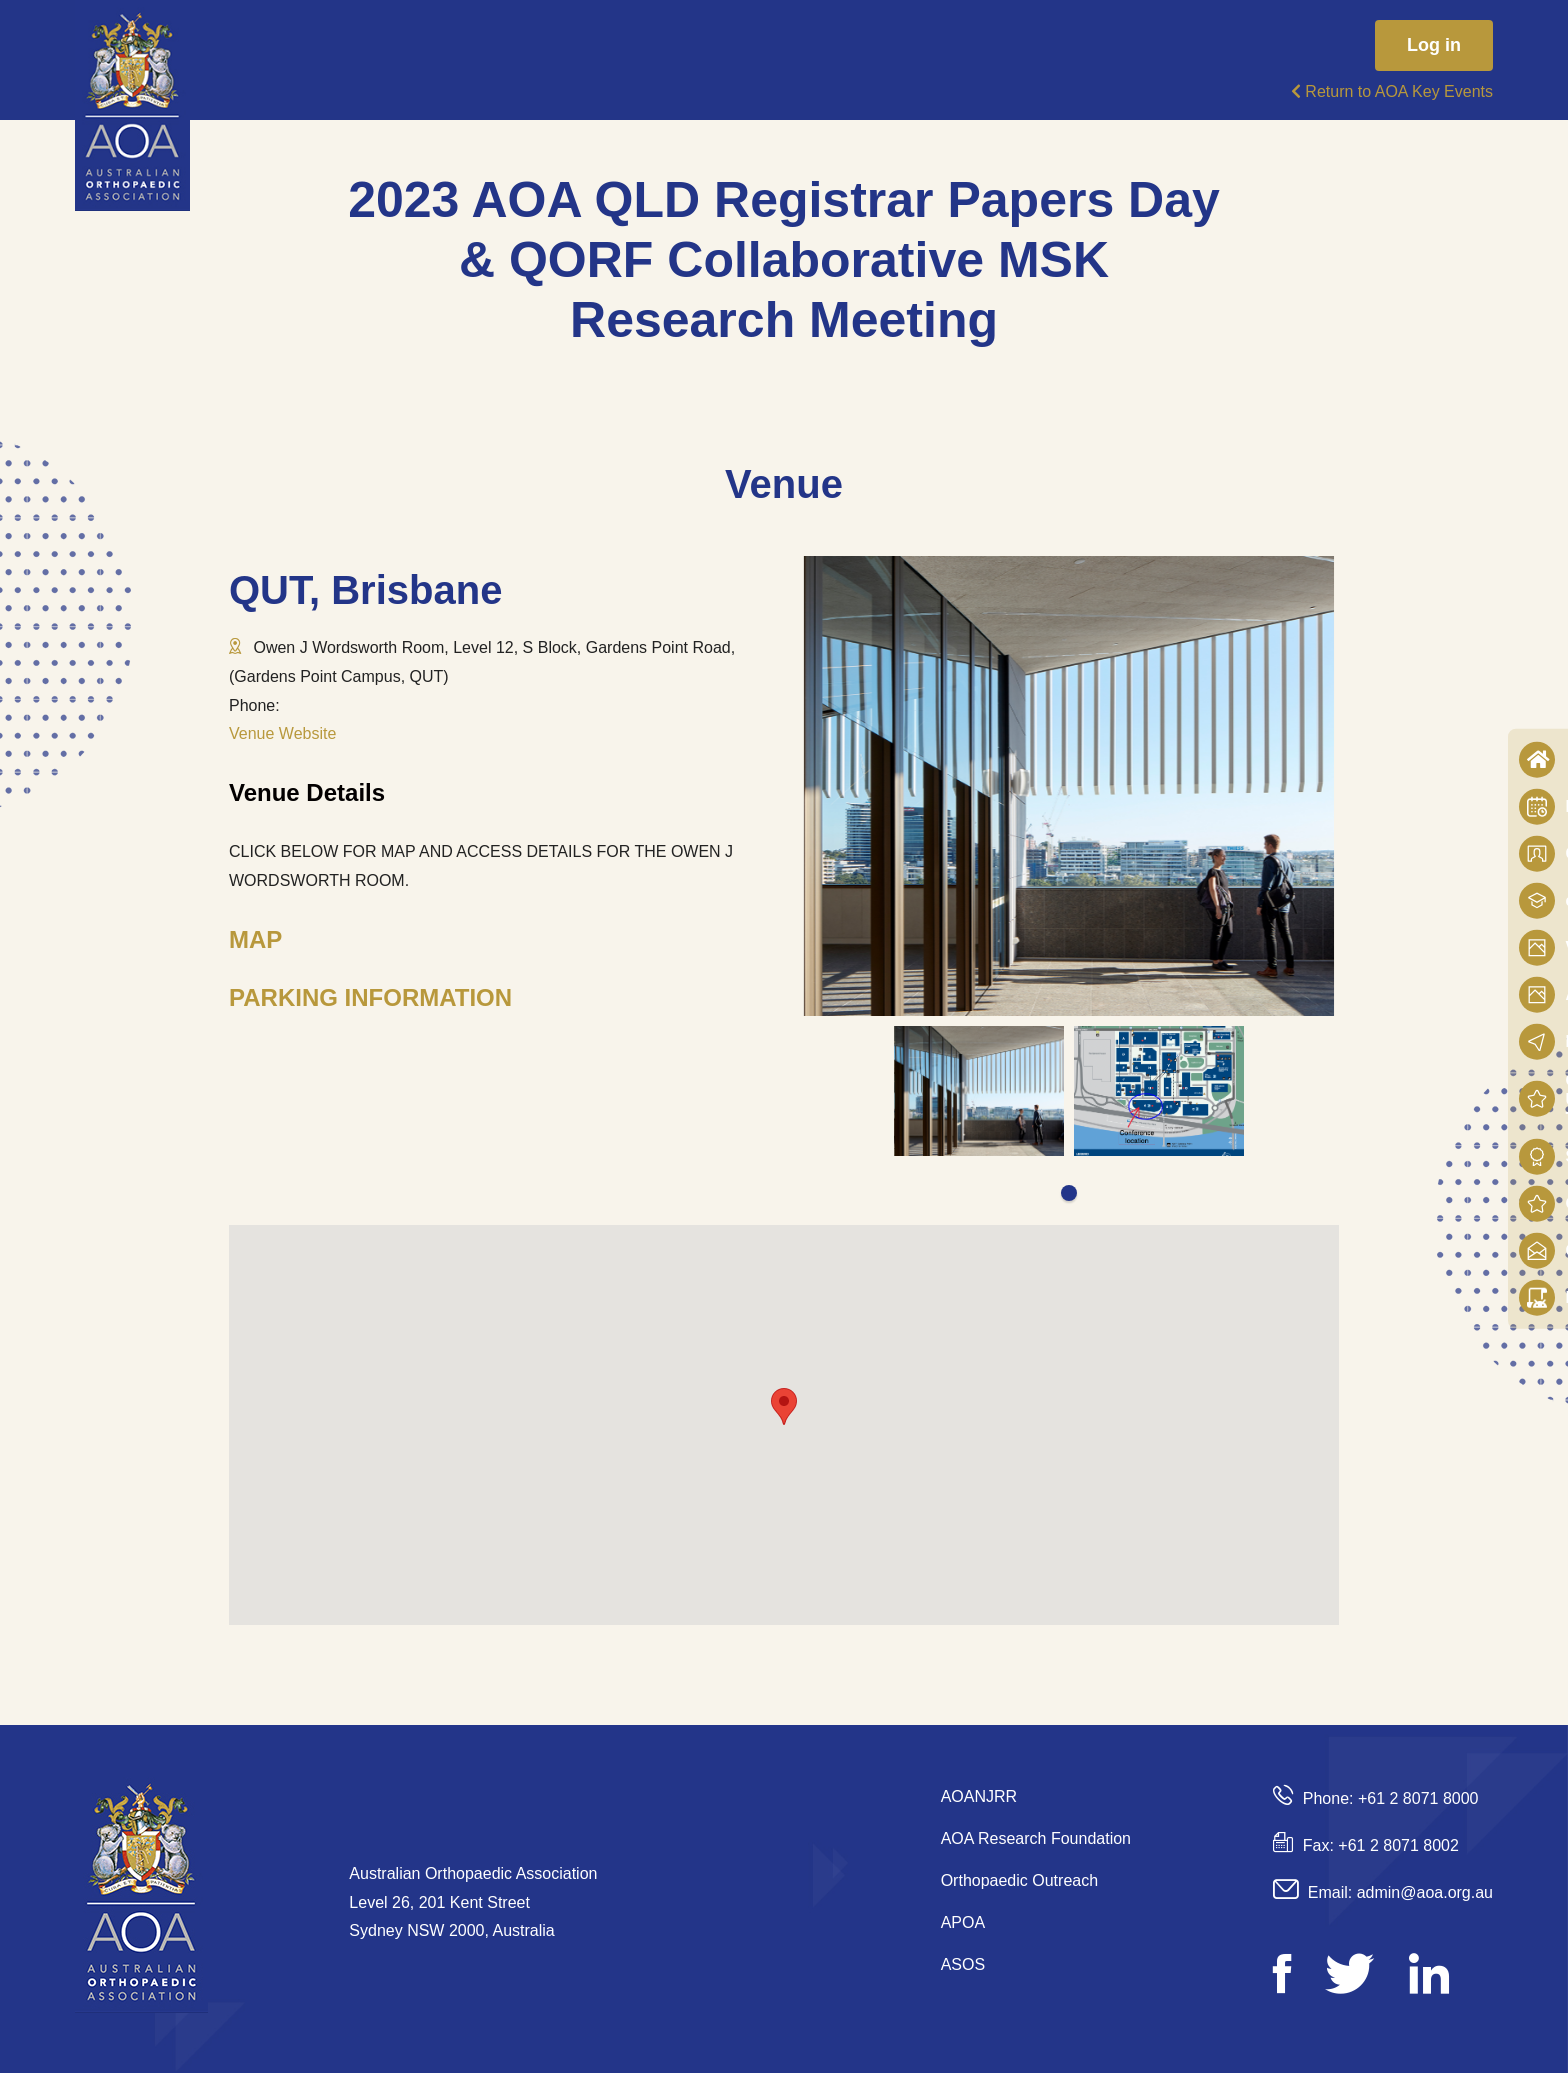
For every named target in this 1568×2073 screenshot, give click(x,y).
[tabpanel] (979, 1091)
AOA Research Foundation (1036, 1838)
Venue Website (282, 733)
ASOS (963, 1964)
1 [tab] (1069, 1193)
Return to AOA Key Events (1392, 91)
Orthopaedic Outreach (1019, 1880)
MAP (255, 939)
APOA (963, 1922)
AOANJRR (979, 1796)
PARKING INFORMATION (370, 997)
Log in (1434, 45)
